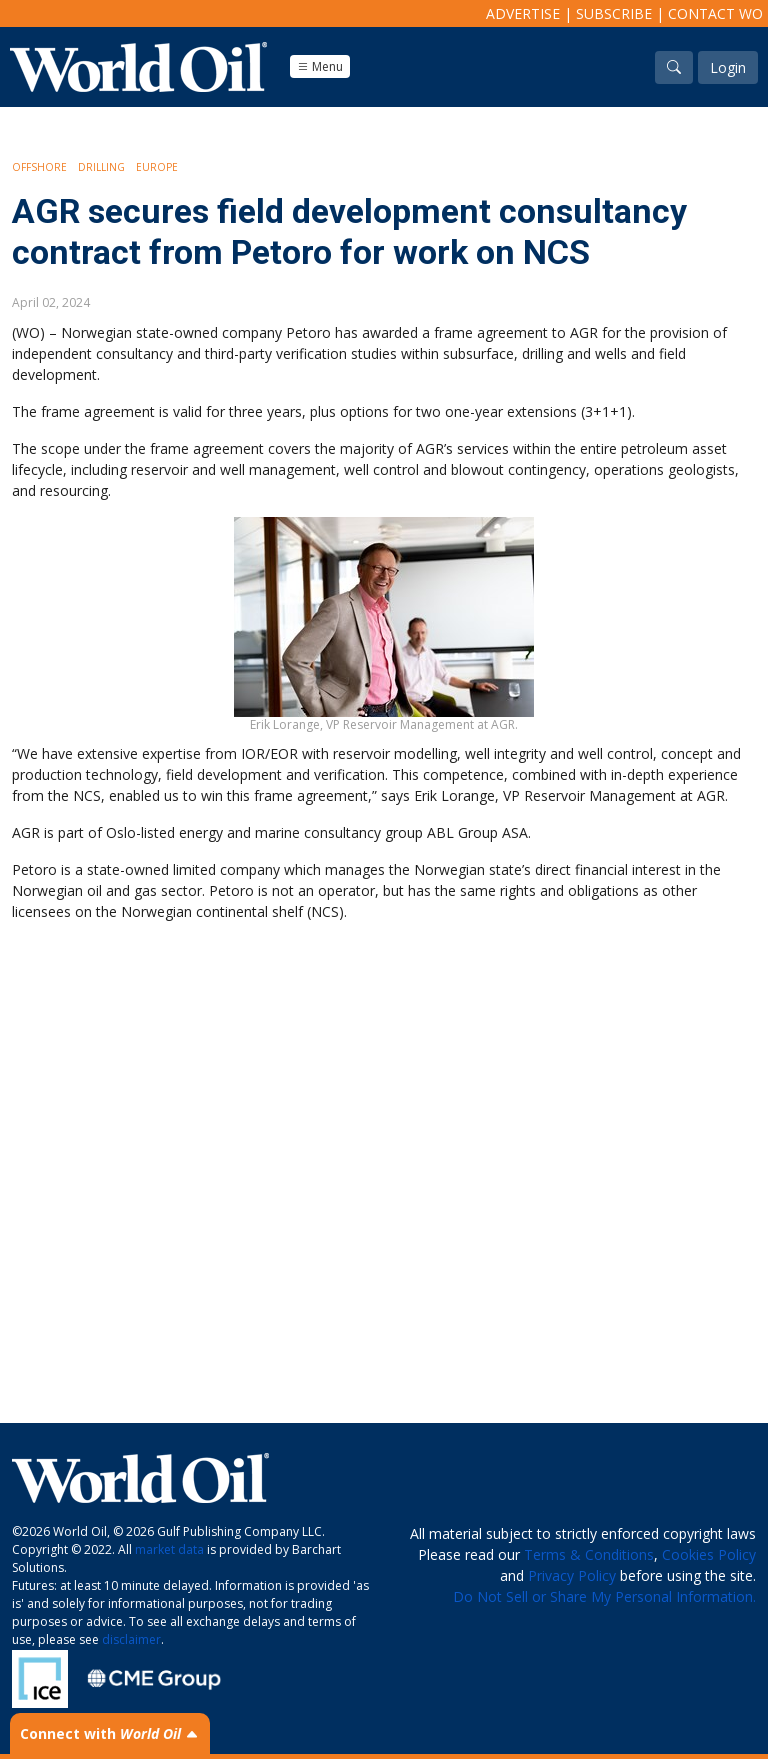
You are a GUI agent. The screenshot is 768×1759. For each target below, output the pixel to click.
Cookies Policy (709, 1554)
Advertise (523, 13)
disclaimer (131, 1639)
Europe (157, 167)
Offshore (39, 167)
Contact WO (715, 13)
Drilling (101, 167)
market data (169, 1549)
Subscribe (614, 13)
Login (728, 67)
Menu (320, 66)
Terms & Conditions (589, 1554)
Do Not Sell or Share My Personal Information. (604, 1596)
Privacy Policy (572, 1575)
